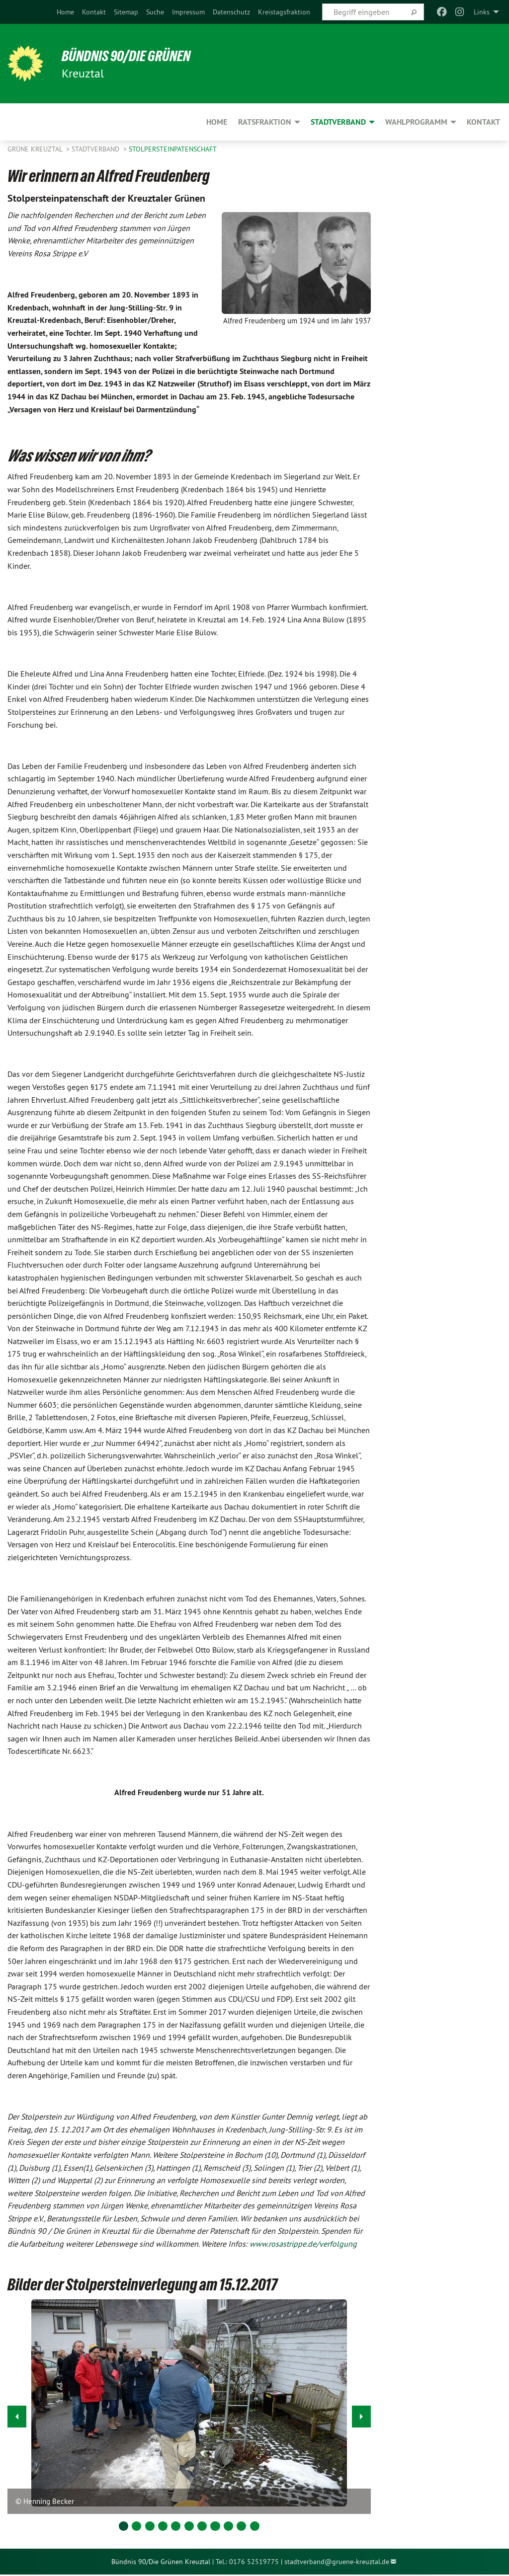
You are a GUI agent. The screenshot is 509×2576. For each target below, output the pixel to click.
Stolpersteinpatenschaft (173, 149)
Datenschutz (231, 11)
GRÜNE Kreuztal (35, 149)
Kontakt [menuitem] (483, 122)
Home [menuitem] (216, 122)
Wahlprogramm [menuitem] (416, 122)
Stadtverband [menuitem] (338, 122)
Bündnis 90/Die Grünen (130, 56)
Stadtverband (96, 149)
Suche (155, 11)
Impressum (188, 11)
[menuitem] (65, 12)
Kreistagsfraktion (284, 11)
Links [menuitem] (482, 11)
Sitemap (126, 11)
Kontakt (94, 11)
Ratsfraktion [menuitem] (264, 122)
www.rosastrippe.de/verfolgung (303, 2244)
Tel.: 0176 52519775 (247, 2561)
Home (65, 11)
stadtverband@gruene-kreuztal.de (336, 2561)
